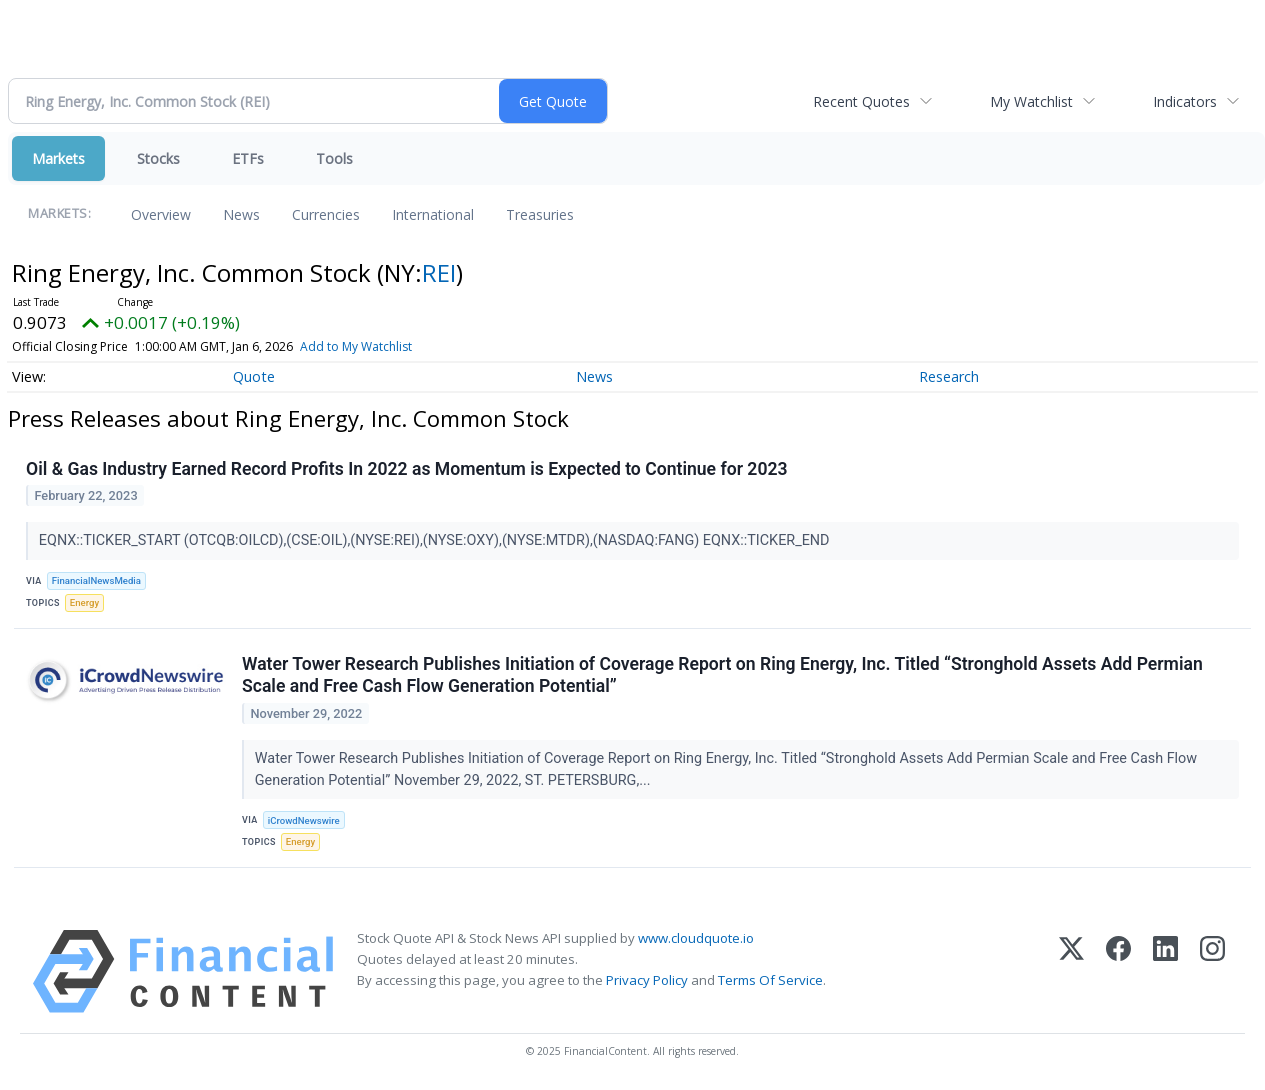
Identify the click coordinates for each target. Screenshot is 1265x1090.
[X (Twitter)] (1071, 971)
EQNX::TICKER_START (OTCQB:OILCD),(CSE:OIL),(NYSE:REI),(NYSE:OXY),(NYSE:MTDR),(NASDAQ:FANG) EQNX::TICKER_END (436, 540)
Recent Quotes (861, 101)
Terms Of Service (770, 980)
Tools (334, 158)
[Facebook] (1118, 971)
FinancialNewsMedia (96, 580)
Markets (58, 158)
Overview (161, 214)
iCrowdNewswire (304, 820)
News (241, 214)
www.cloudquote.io (696, 938)
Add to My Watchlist (356, 346)
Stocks (158, 158)
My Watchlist (1031, 101)
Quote (254, 376)
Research (949, 376)
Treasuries (540, 214)
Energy (84, 602)
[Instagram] (1212, 971)
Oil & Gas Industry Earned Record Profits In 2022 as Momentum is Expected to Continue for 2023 (407, 469)
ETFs (248, 158)
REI (439, 272)
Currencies (326, 214)
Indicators (1185, 101)
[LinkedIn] (1165, 971)
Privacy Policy (647, 980)
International (433, 214)
